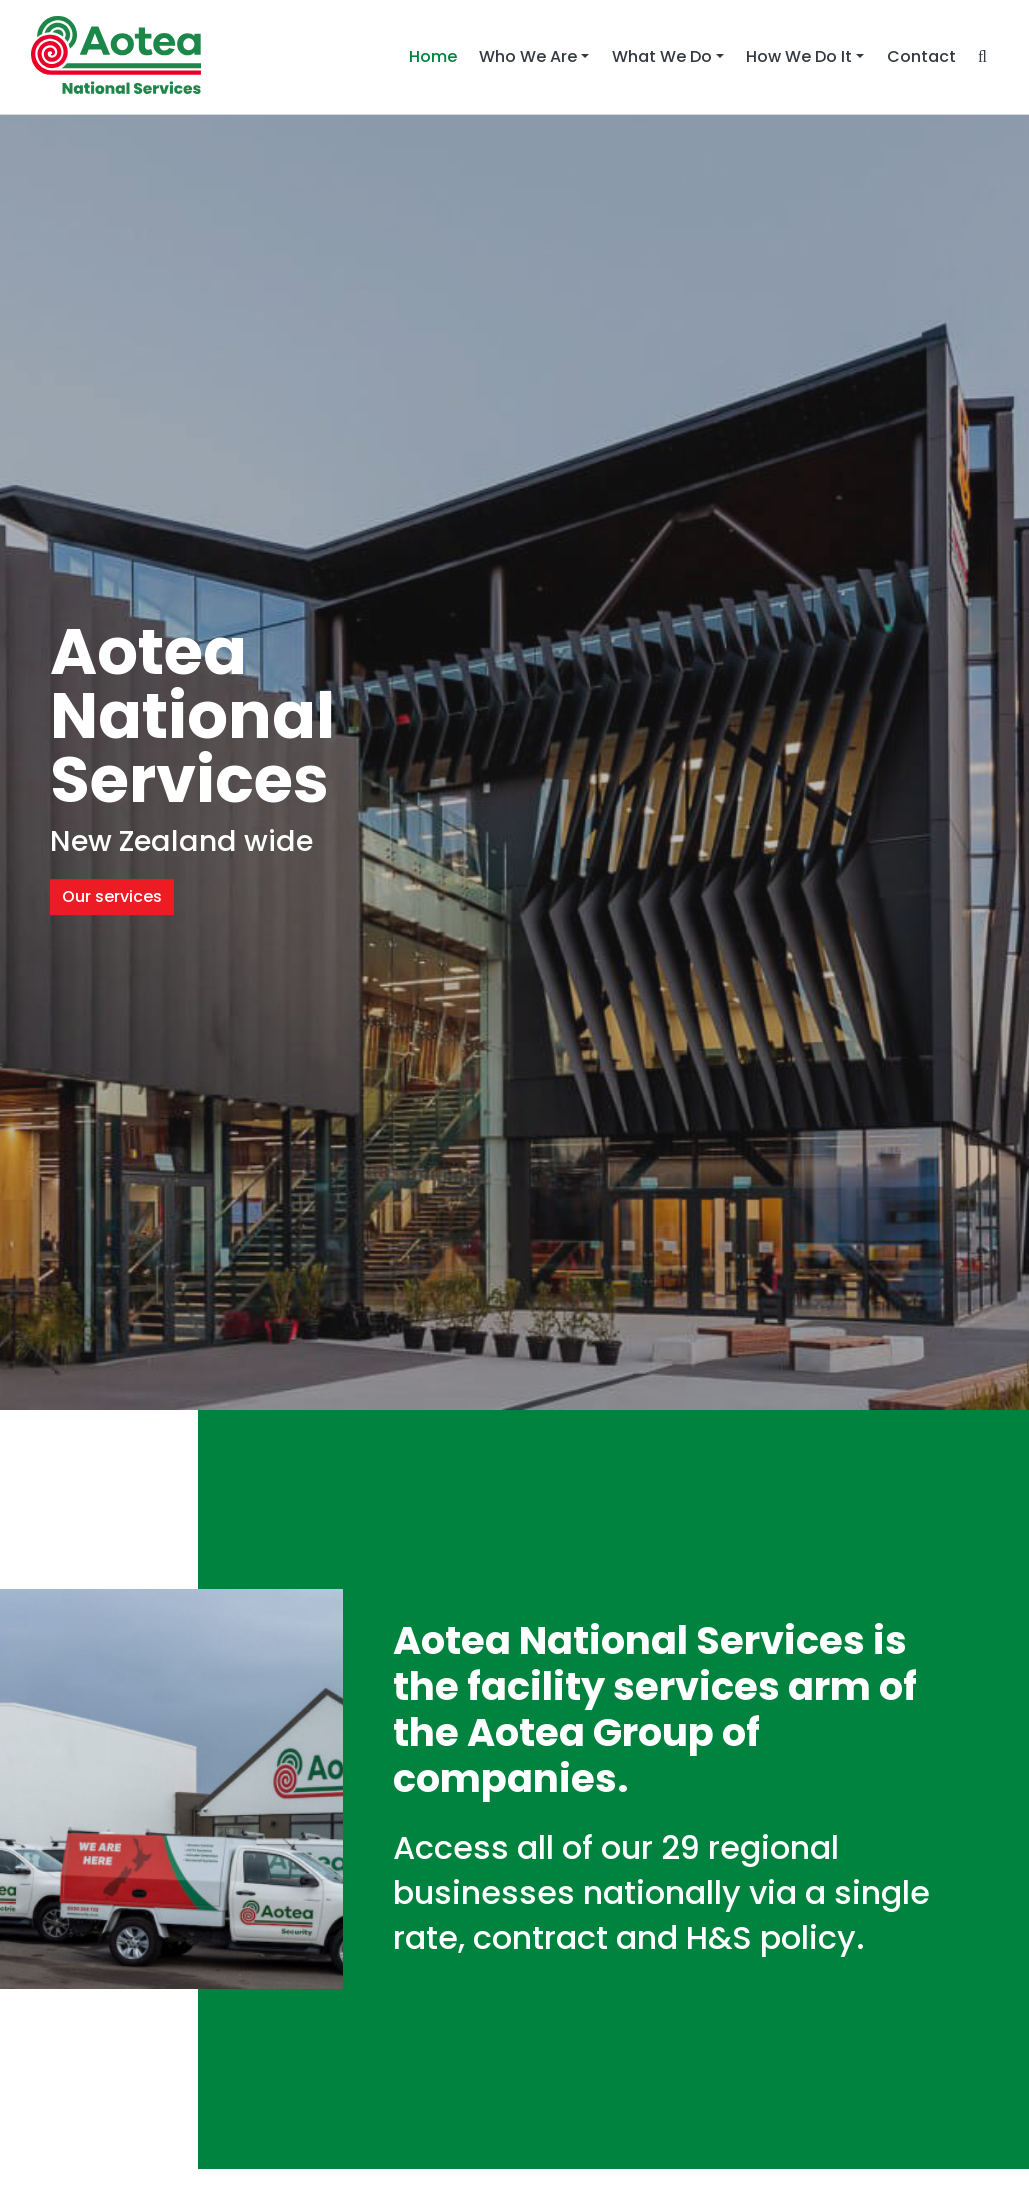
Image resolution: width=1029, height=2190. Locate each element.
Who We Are (528, 56)
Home (438, 56)
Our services (112, 896)
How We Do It (799, 56)
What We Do (662, 56)
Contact (921, 56)
